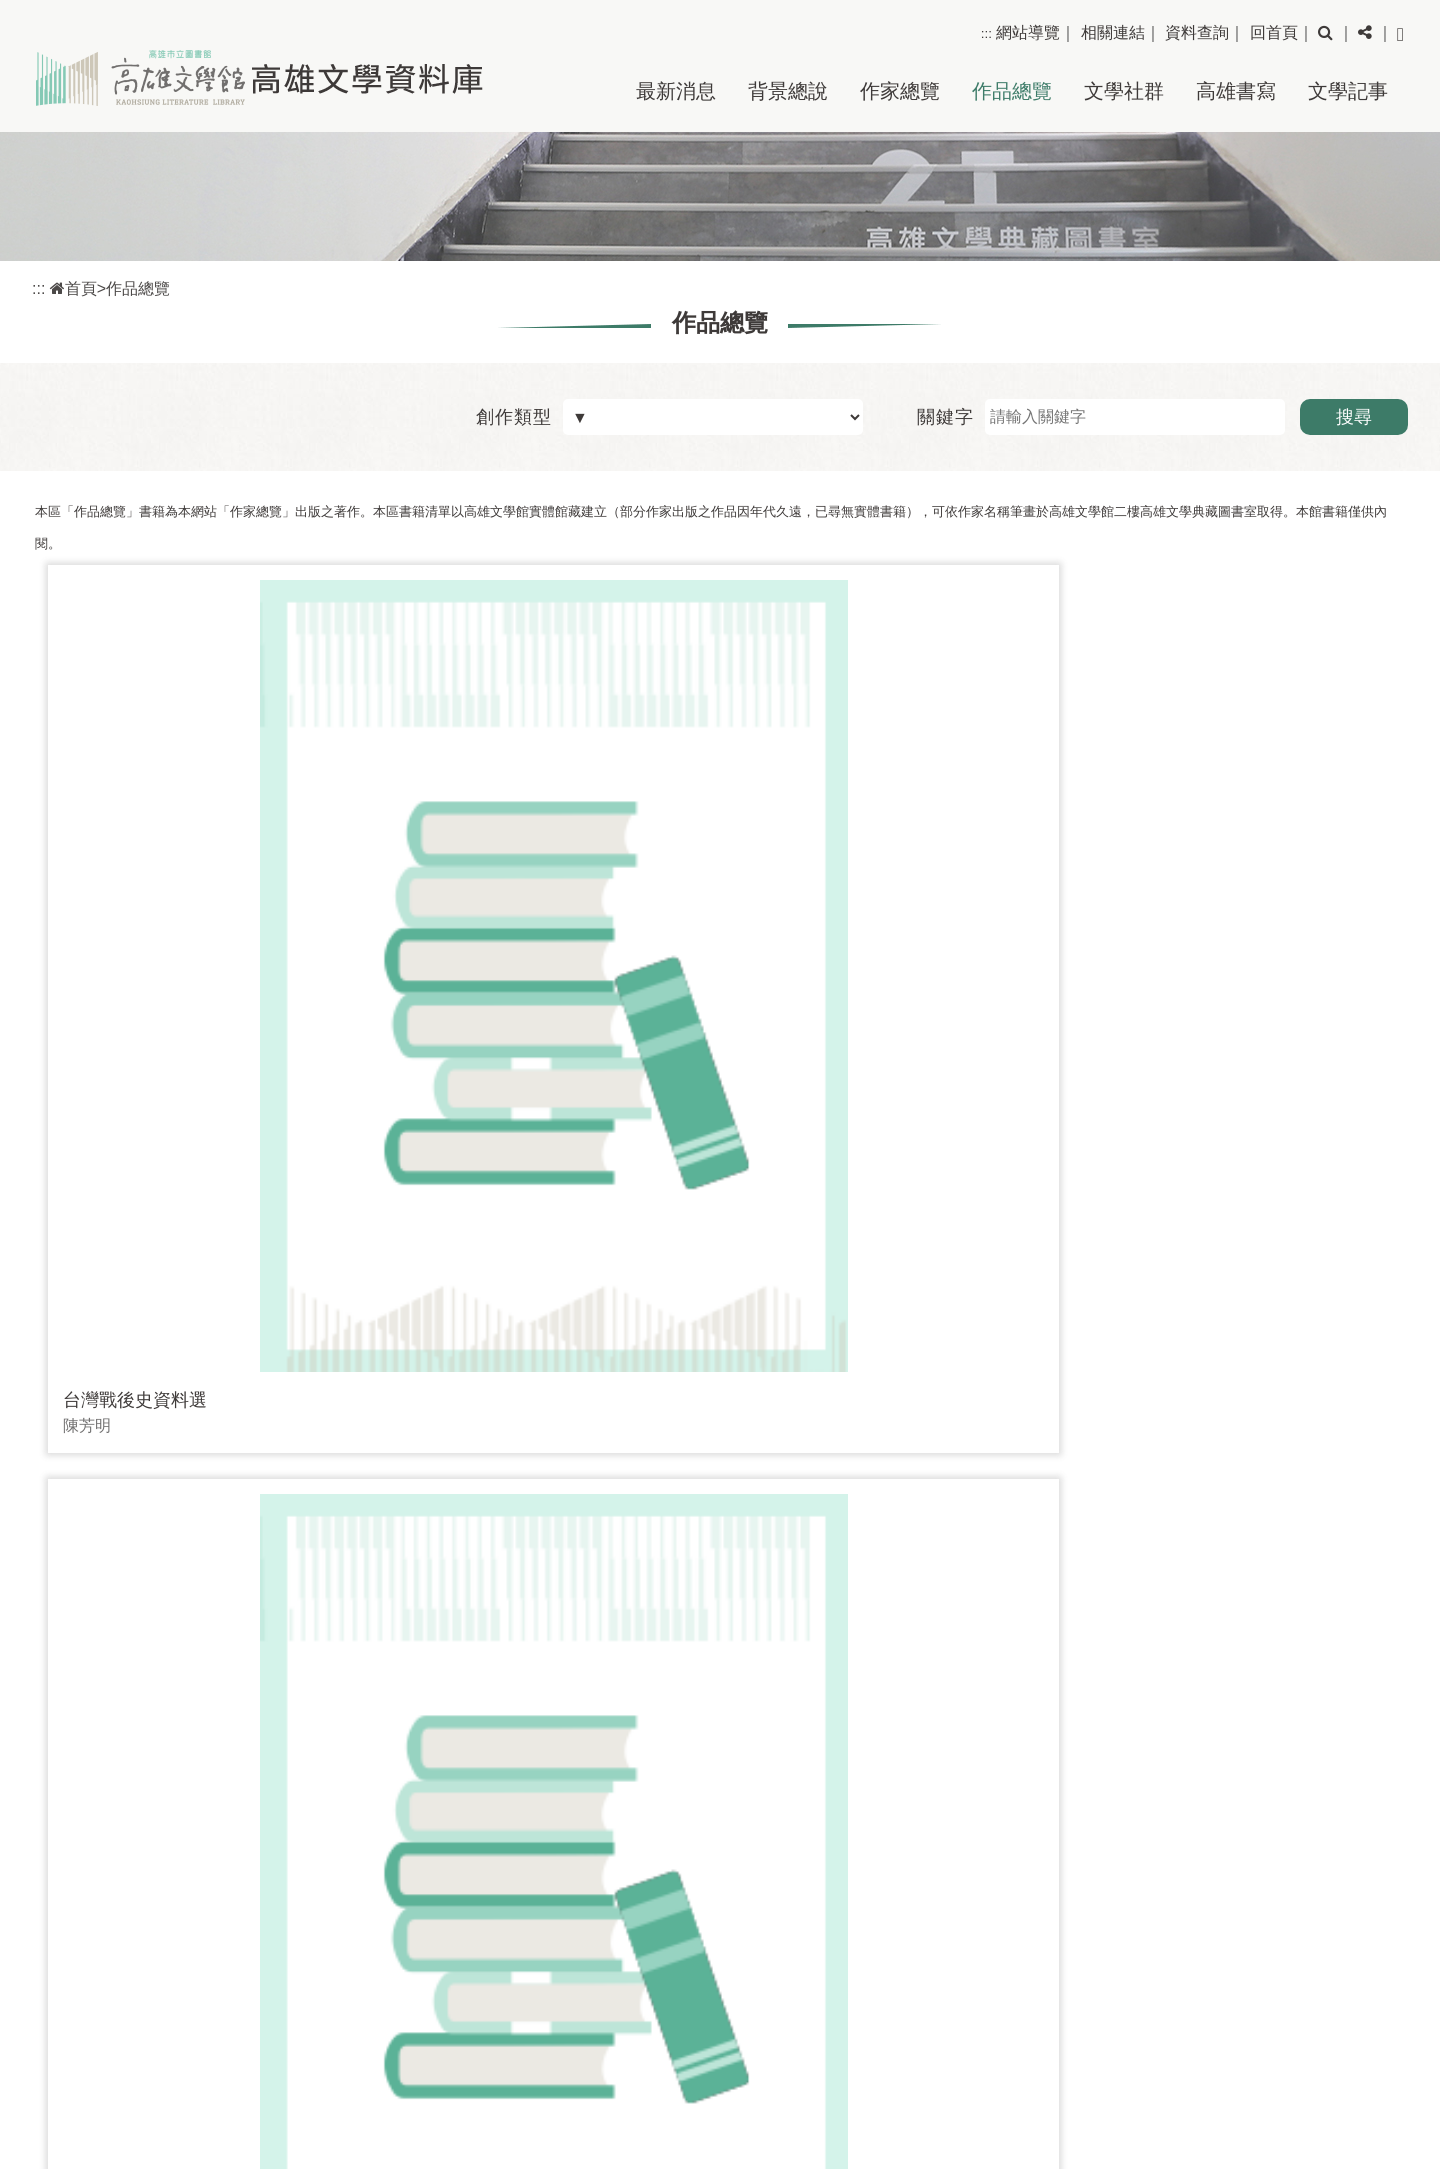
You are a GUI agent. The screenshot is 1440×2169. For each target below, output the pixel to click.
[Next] (649, 1692)
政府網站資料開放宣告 (1320, 2116)
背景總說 (788, 91)
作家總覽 (900, 91)
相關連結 (1113, 32)
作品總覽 (1012, 91)
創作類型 (514, 417)
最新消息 (676, 91)
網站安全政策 (1354, 2085)
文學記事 (1348, 91)
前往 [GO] (989, 1691)
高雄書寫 (1236, 91)
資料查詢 (1197, 32)
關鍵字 (945, 417)
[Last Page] (740, 1692)
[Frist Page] (469, 1692)
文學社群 (1124, 91)
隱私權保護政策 (1345, 2055)
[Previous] (560, 1692)
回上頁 (1347, 1811)
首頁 (73, 288)
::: (986, 33)
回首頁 (1274, 32)
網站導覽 (1028, 32)
